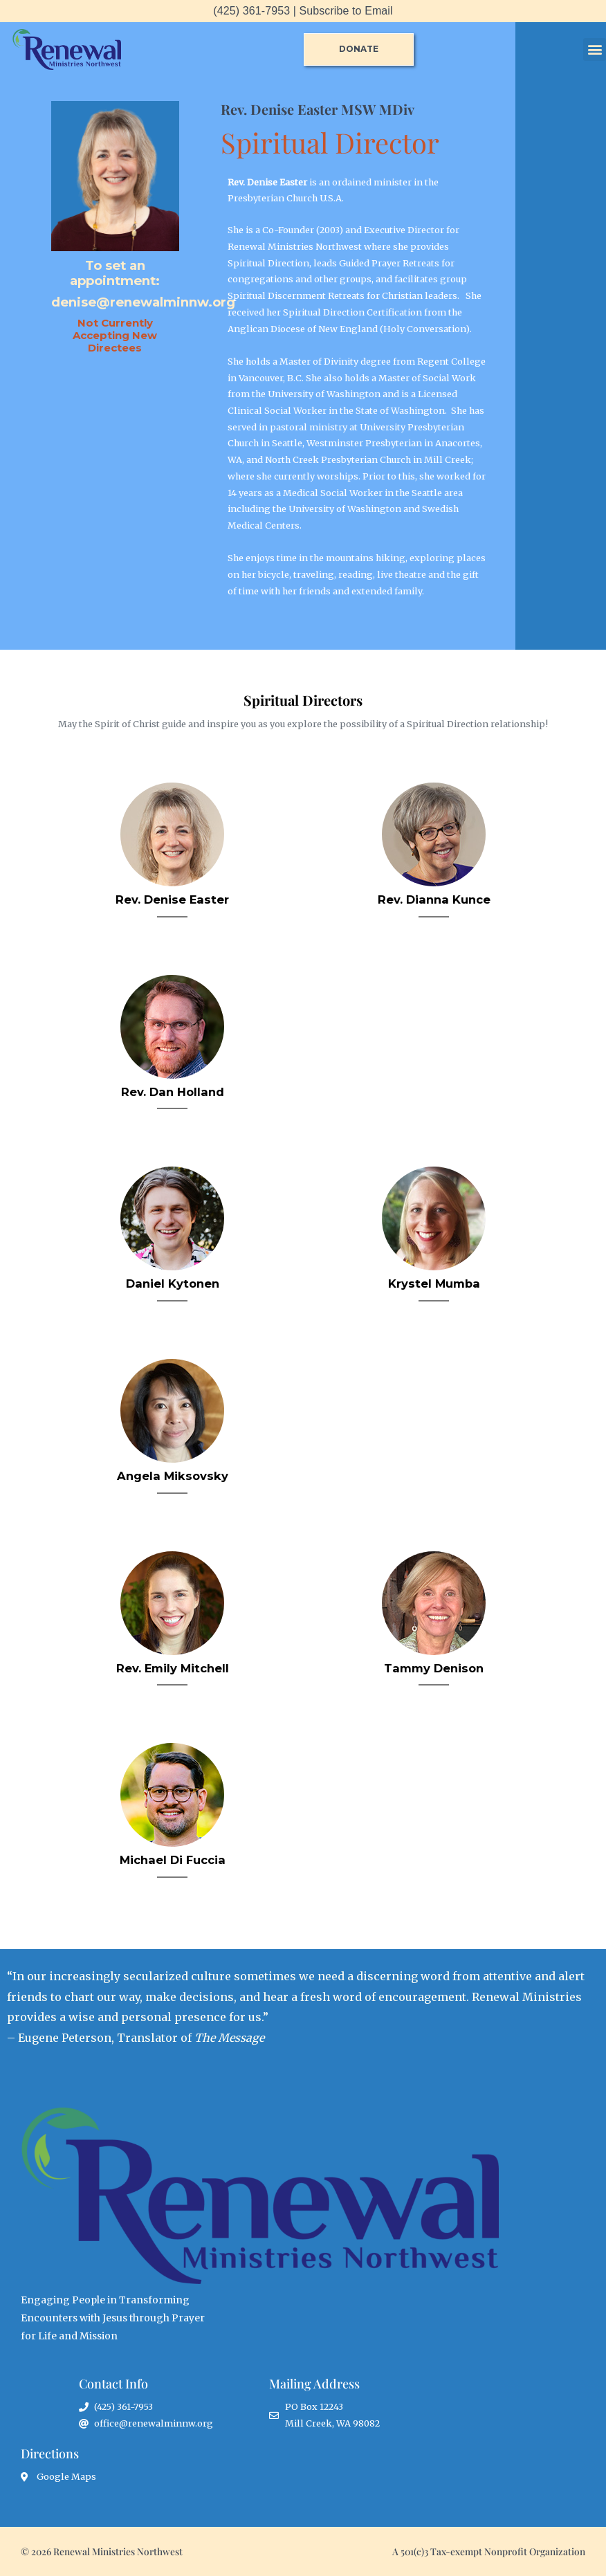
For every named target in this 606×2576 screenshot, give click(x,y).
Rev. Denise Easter (172, 899)
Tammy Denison (434, 1668)
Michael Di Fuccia (173, 1860)
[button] (594, 49)
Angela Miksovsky (172, 1476)
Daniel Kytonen (172, 1283)
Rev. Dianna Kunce (434, 899)
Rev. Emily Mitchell (172, 1668)
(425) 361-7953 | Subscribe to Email (302, 11)
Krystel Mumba (434, 1283)
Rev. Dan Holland (172, 1092)
